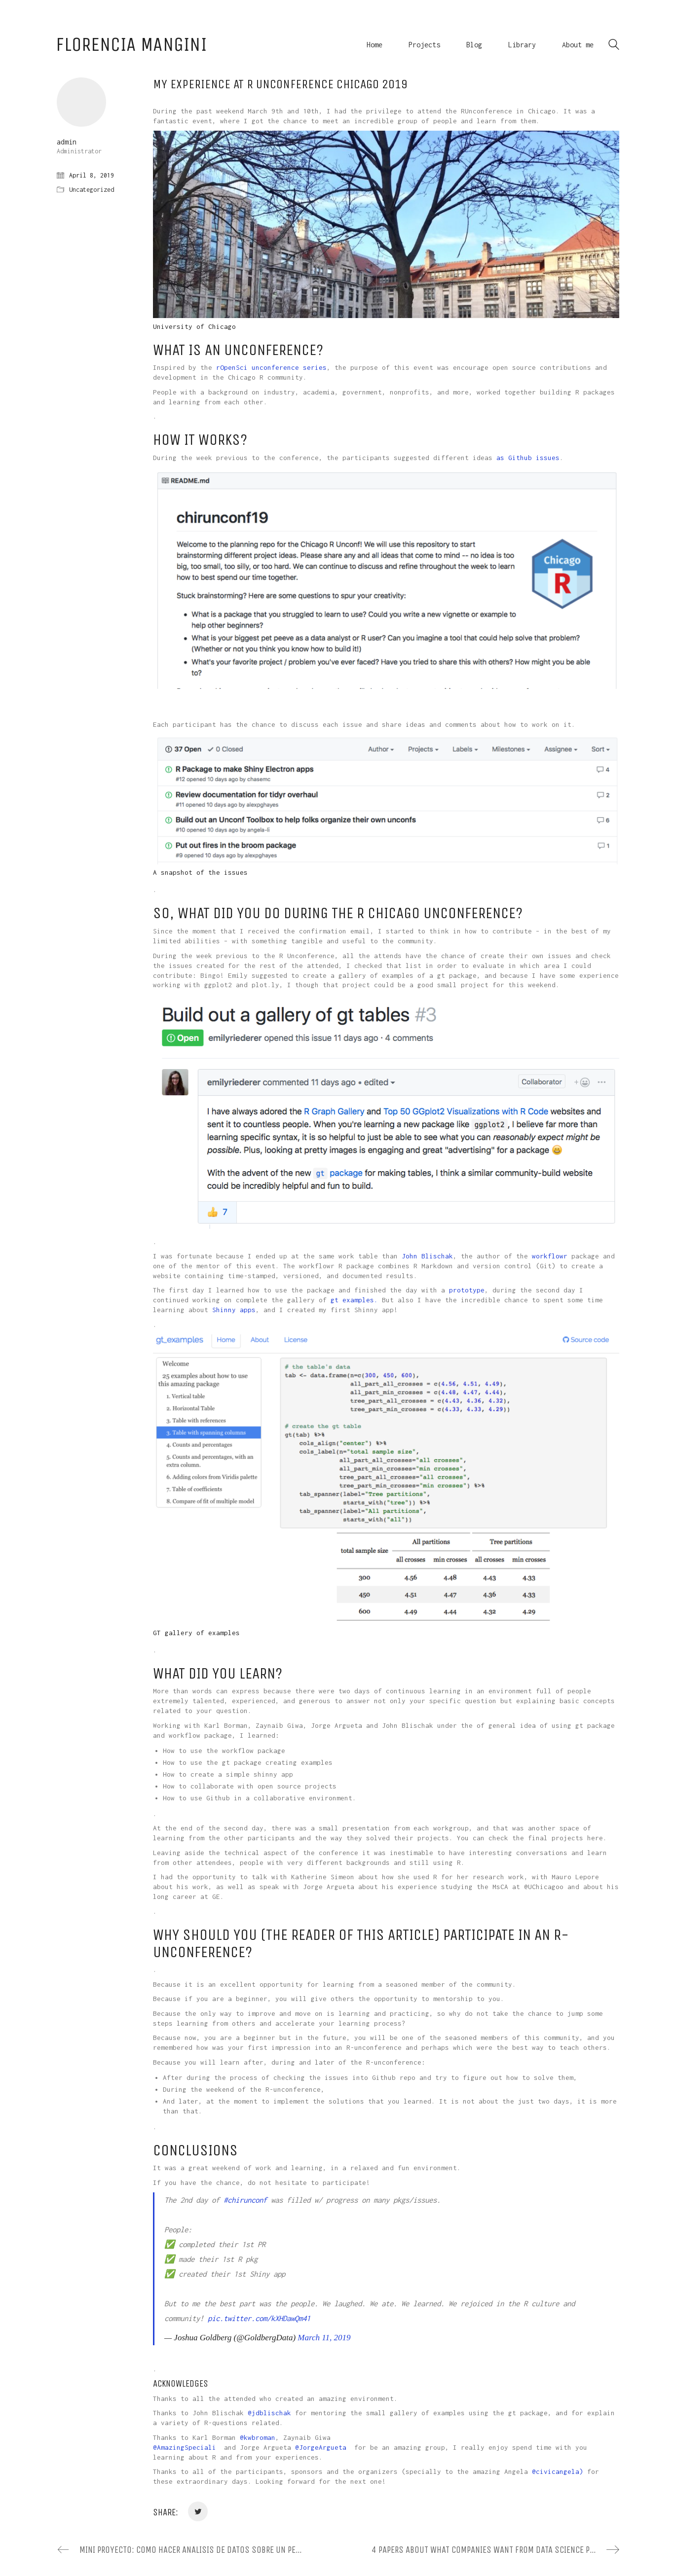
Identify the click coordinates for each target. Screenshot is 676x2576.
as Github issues (528, 458)
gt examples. (354, 1300)
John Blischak (427, 1256)
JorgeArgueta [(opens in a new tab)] (322, 2447)
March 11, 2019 (324, 2337)
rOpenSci (232, 367)
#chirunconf (245, 2199)
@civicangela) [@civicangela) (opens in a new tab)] (557, 2471)
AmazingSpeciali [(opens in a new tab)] (186, 2447)
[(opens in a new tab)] (218, 2447)
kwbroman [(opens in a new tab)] (259, 2437)
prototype (467, 1290)
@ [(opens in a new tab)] (250, 2413)
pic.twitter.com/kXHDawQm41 (259, 2318)
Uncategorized (91, 189)
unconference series (289, 367)
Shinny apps (234, 1310)
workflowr (549, 1256)
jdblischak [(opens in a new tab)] (271, 2413)
